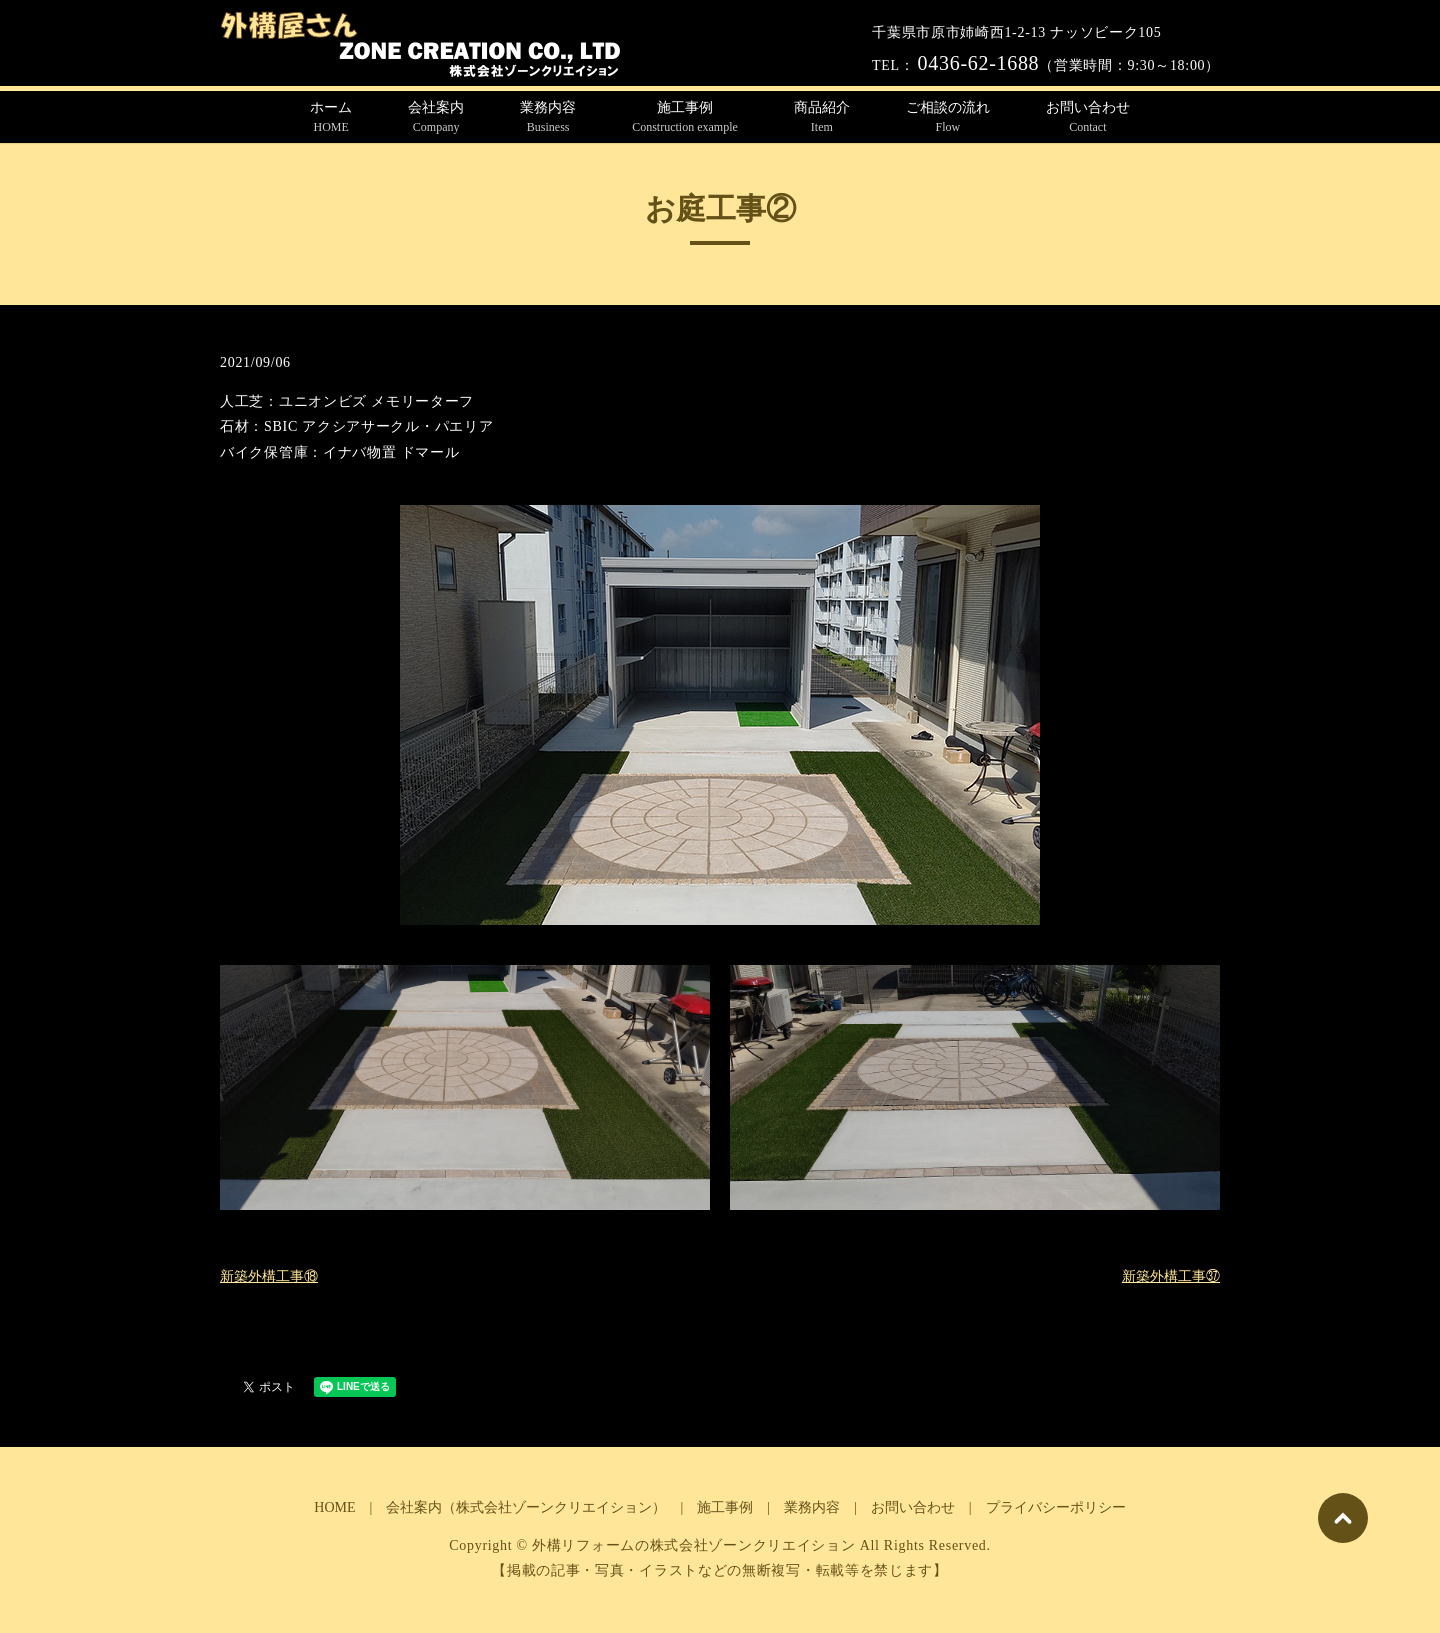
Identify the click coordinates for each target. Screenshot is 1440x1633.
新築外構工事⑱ (269, 1276)
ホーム (331, 118)
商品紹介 (822, 118)
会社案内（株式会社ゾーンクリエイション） (526, 1507)
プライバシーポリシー (1056, 1507)
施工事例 (685, 118)
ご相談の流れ (948, 118)
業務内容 (548, 118)
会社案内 (436, 118)
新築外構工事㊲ (1171, 1276)
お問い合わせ (1088, 118)
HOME (334, 1507)
